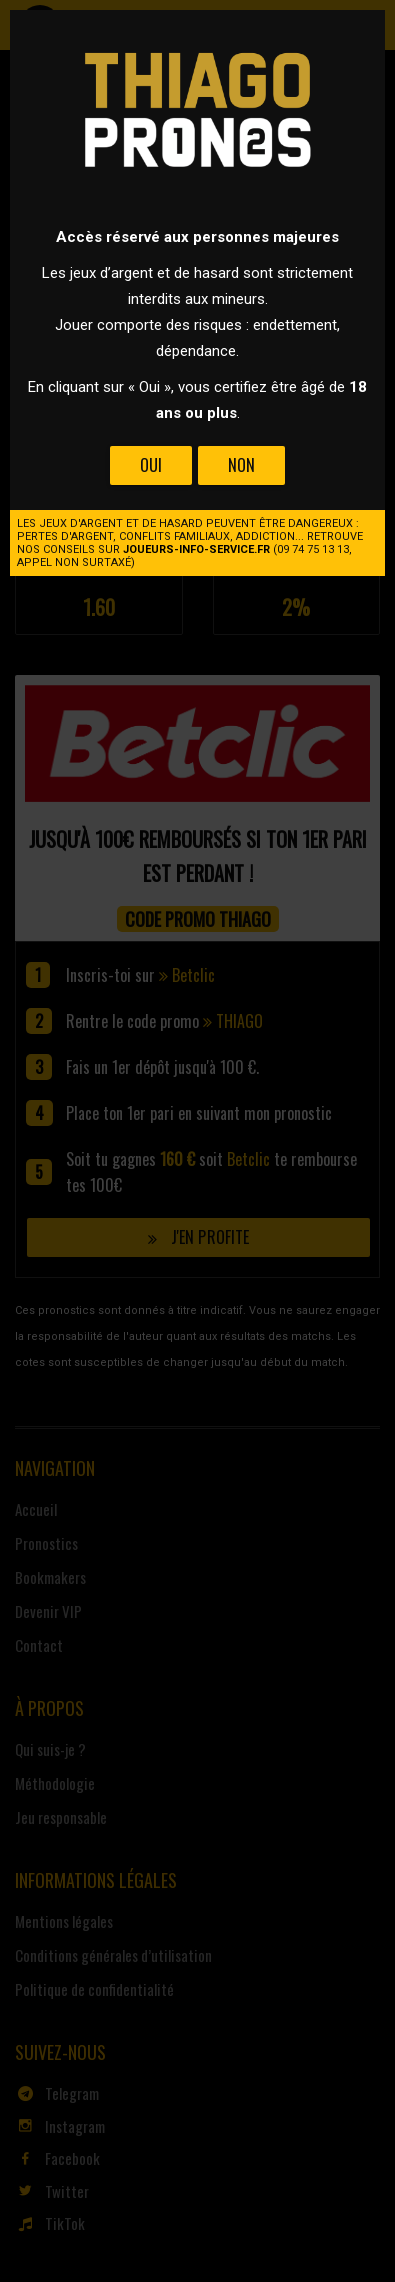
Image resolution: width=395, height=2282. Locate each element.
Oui (151, 465)
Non (241, 465)
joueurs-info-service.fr (196, 549)
